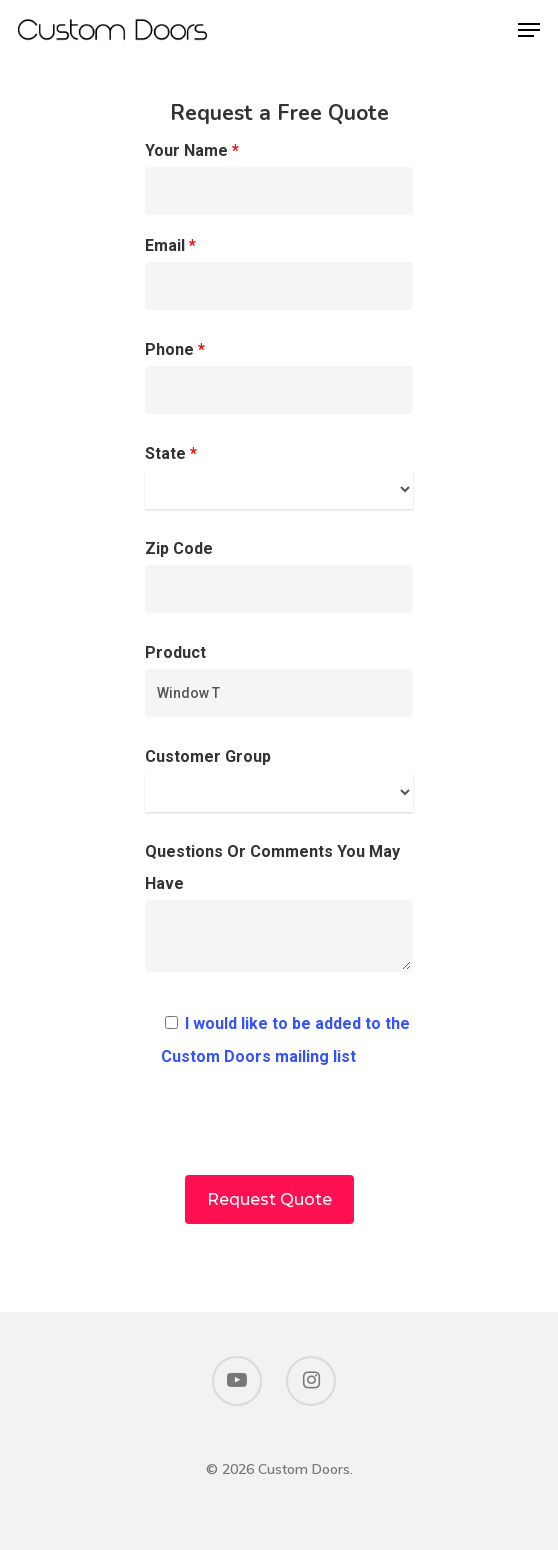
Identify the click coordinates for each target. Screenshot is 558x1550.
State (279, 476)
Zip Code (279, 576)
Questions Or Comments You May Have (279, 912)
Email (279, 273)
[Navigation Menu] (529, 30)
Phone (279, 377)
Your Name (279, 178)
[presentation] (279, 1136)
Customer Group (279, 779)
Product (279, 680)
